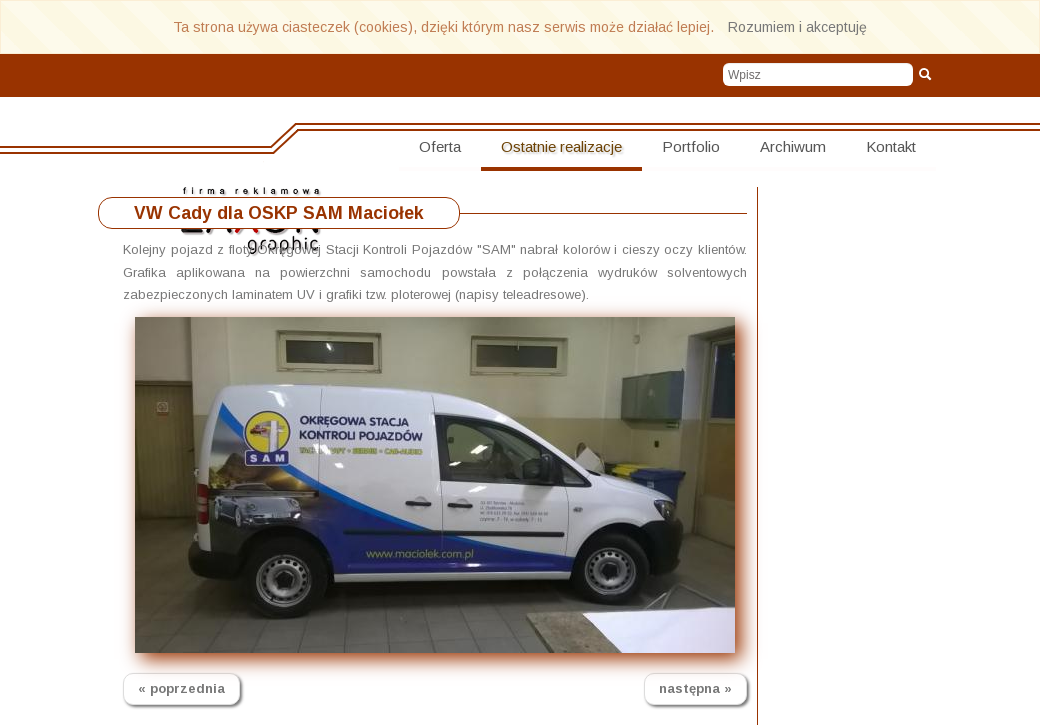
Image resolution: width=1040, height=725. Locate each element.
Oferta (440, 146)
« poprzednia (181, 688)
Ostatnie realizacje (561, 146)
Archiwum (793, 146)
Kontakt (891, 146)
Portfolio (691, 146)
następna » (695, 688)
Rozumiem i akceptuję (797, 27)
